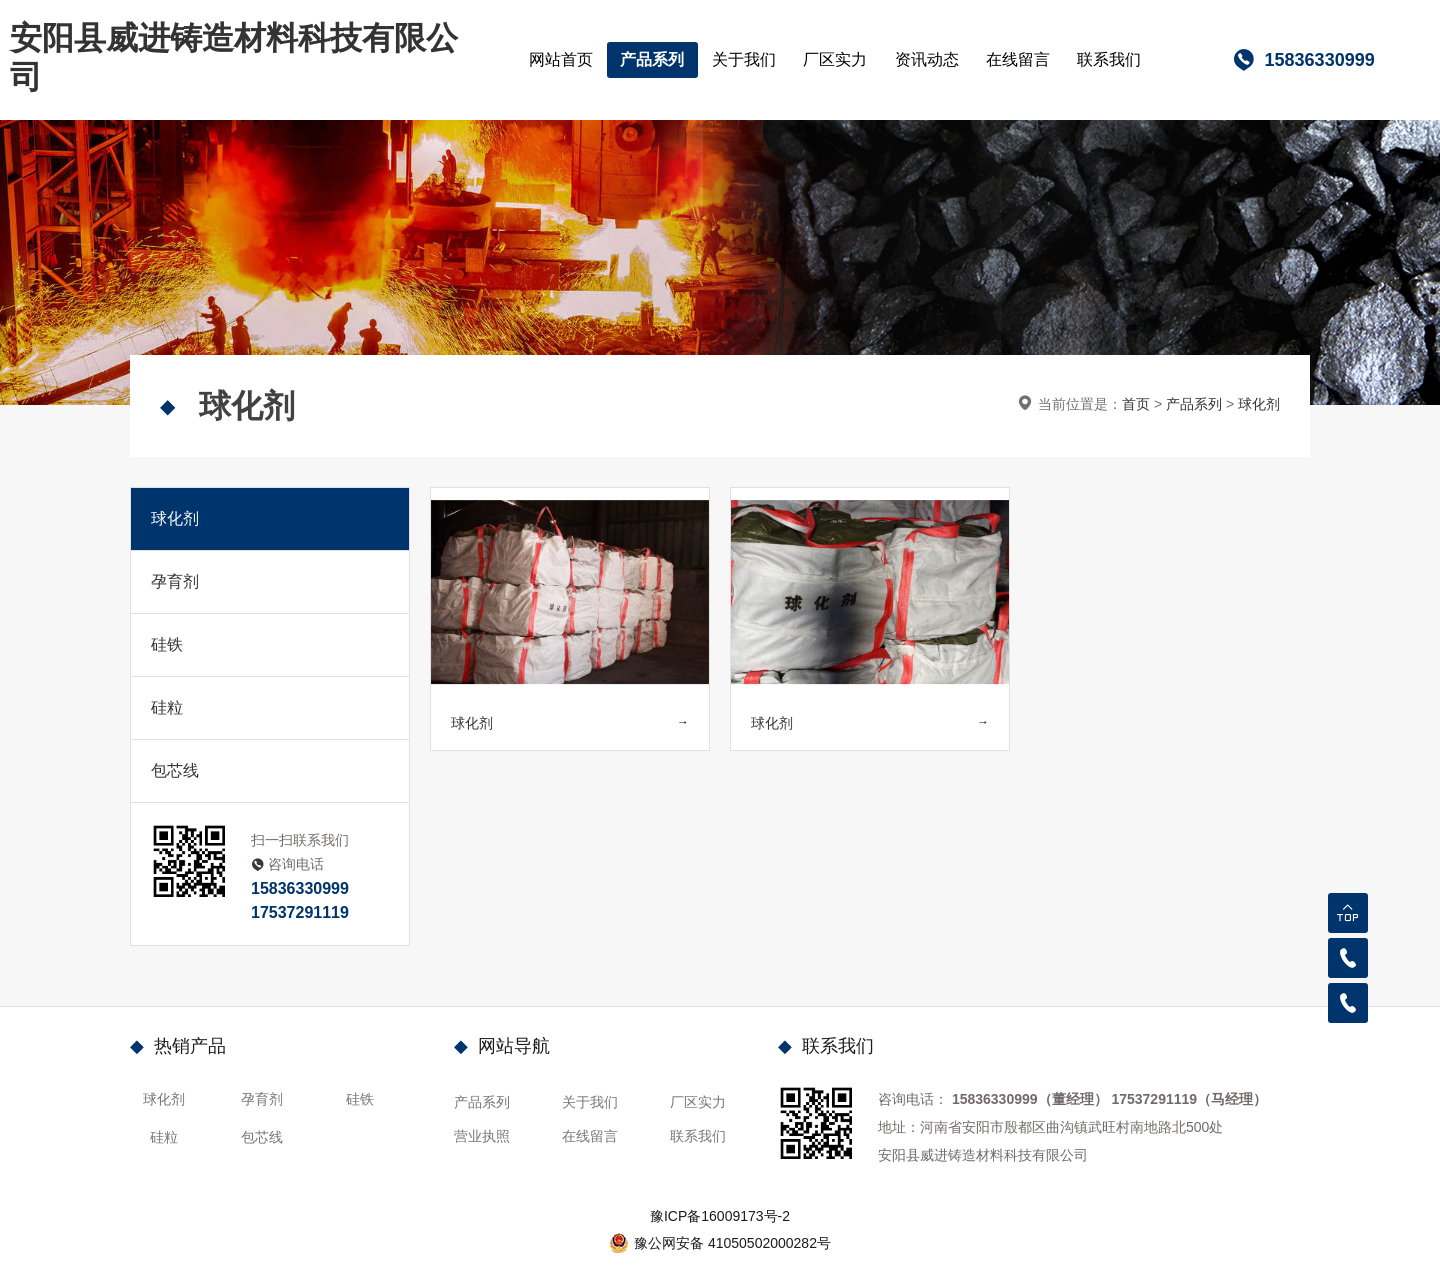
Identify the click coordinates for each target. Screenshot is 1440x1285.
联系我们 (1109, 59)
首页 (1136, 404)
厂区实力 (835, 59)
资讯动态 (927, 59)
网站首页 (561, 59)
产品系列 (652, 59)
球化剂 (1259, 404)
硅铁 (167, 644)
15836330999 (300, 888)
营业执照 (482, 1136)
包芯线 (175, 770)
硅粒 (167, 707)
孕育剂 (175, 581)
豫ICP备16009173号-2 (720, 1216)
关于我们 (744, 59)
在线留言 (1018, 59)
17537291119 (300, 912)
